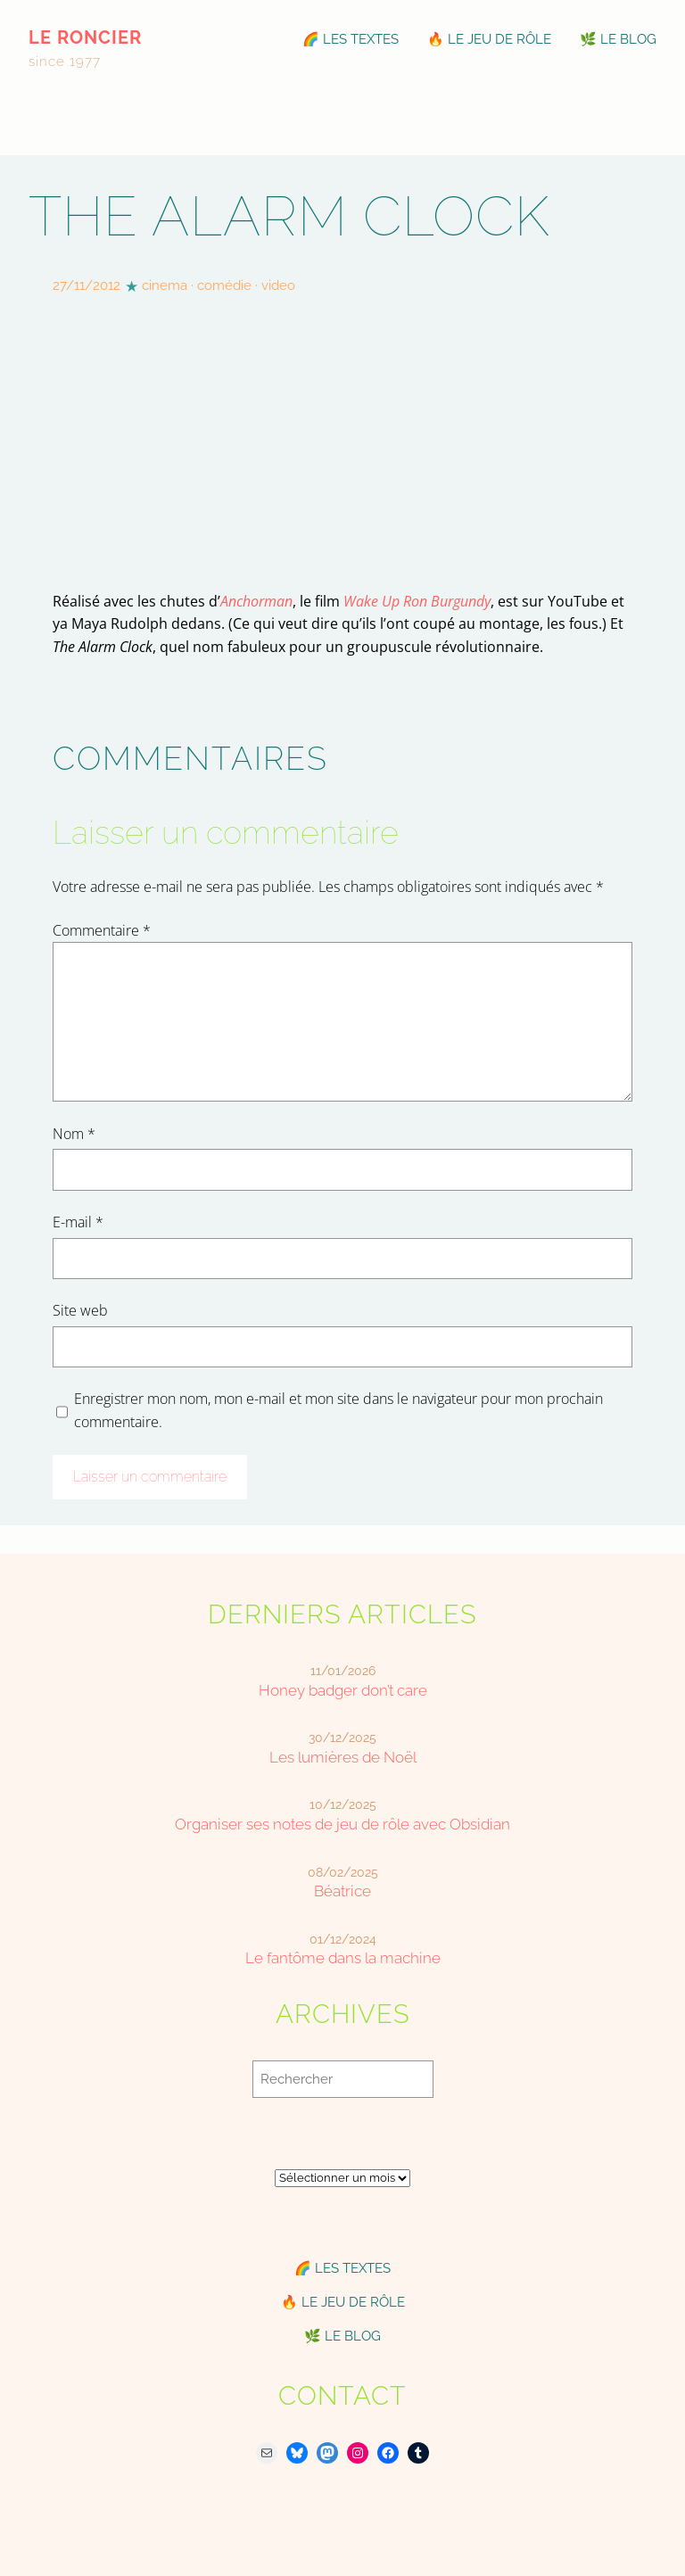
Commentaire (102, 930)
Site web (80, 1310)
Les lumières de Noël (343, 1757)
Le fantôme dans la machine (343, 1958)
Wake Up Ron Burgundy (417, 601)
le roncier (85, 37)
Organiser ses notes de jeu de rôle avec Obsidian (342, 1824)
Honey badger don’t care (343, 1690)
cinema (164, 285)
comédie (224, 285)
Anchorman (256, 601)
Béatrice (342, 1891)
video (278, 285)
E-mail (78, 1222)
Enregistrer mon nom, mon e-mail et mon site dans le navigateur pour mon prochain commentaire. (338, 1410)
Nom (74, 1134)
